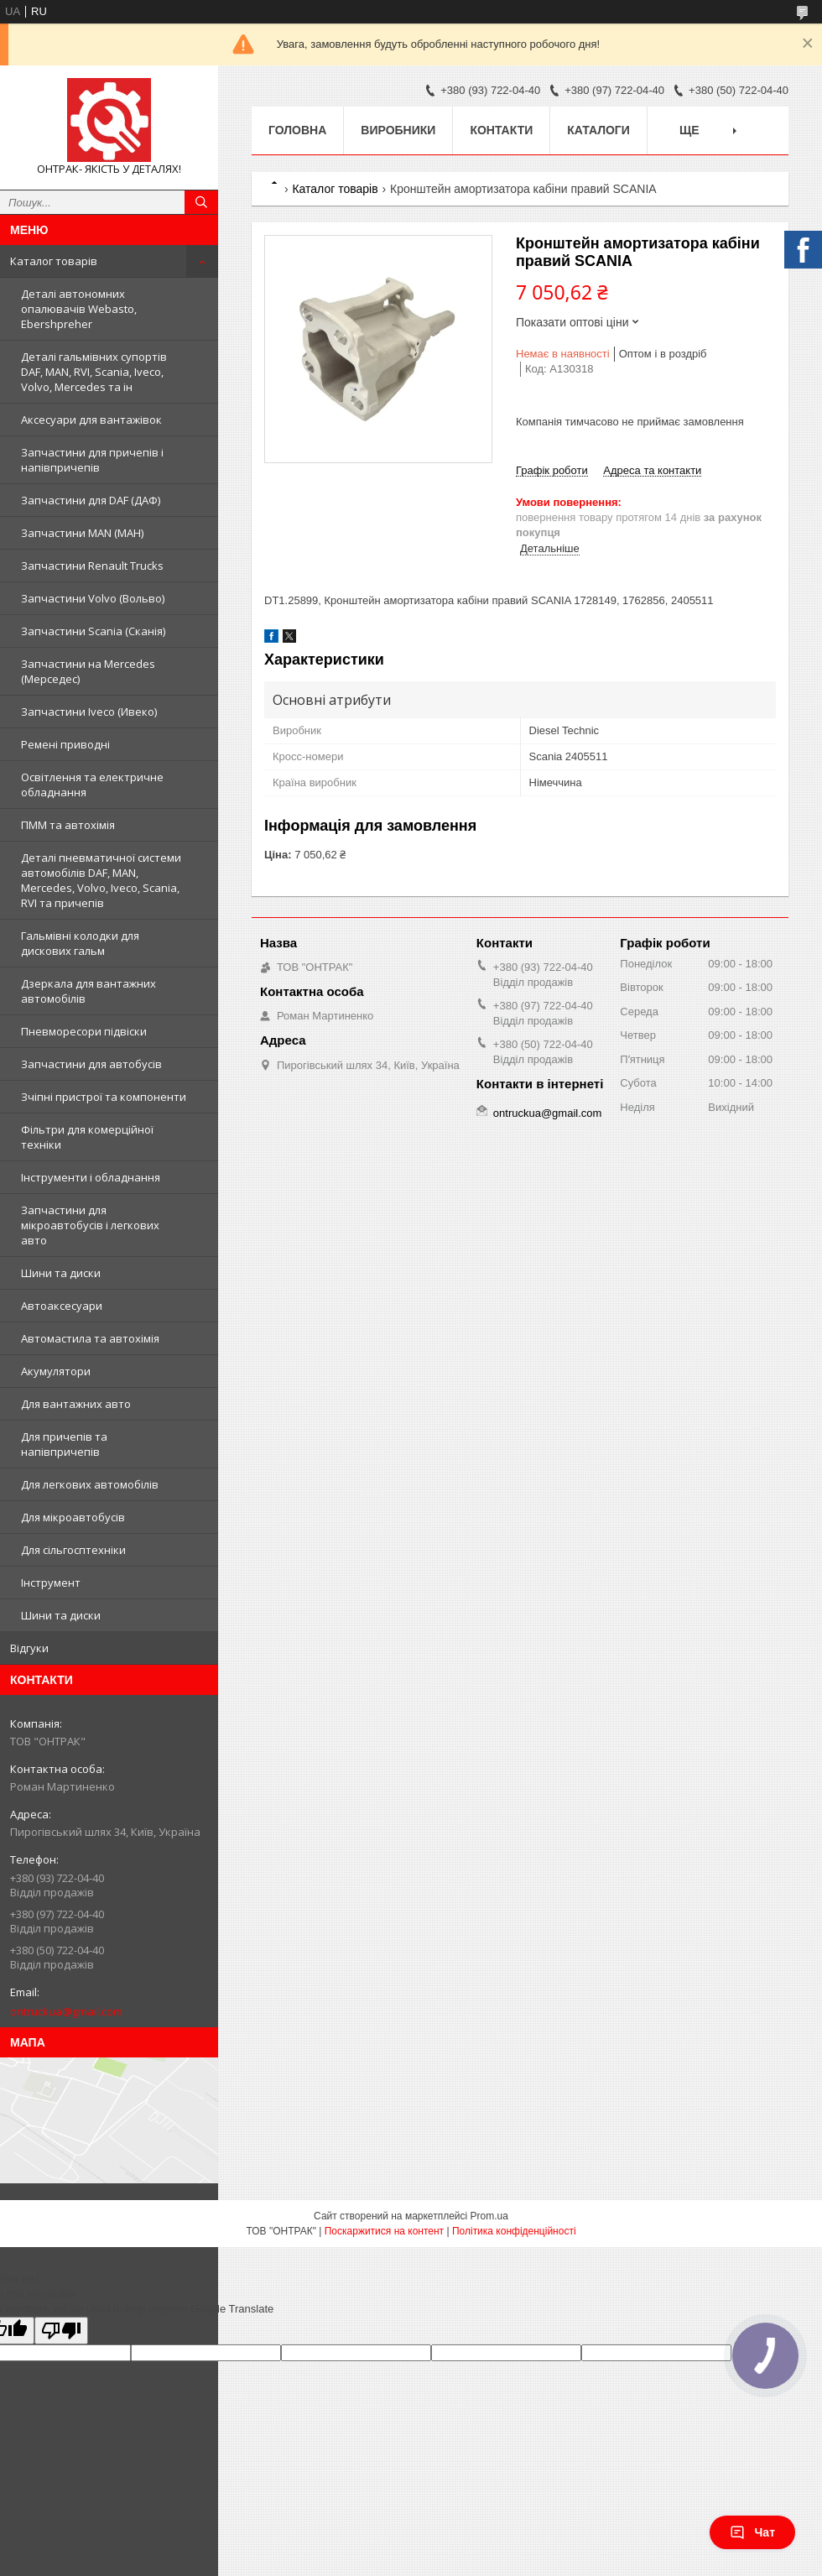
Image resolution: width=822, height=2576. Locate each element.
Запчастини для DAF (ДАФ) (90, 500)
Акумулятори (56, 1371)
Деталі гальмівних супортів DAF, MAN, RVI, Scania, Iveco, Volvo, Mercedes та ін (94, 371)
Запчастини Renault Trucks (92, 565)
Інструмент (51, 1582)
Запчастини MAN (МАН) (82, 532)
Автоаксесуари (61, 1305)
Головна (297, 130)
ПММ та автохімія (68, 824)
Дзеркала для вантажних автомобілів (88, 991)
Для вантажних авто (76, 1403)
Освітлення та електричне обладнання (92, 784)
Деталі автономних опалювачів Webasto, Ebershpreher (79, 308)
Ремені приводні (65, 744)
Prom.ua (489, 2216)
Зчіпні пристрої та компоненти (103, 1096)
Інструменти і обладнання (90, 1177)
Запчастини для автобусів (91, 1064)
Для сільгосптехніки (73, 1549)
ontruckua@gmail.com (66, 2011)
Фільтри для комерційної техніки (87, 1137)
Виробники (398, 130)
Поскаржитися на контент (384, 2231)
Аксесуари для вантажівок (91, 419)
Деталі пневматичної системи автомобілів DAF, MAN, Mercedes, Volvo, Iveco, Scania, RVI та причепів (101, 880)
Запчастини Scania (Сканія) (93, 631)
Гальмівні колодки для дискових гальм (80, 943)
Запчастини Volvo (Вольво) (92, 598)
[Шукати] (201, 202)
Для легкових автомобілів (90, 1484)
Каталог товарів (53, 261)
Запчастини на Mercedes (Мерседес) (88, 671)
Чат (752, 2532)
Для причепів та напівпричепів (64, 1444)
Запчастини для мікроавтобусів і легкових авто (90, 1225)
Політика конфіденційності (514, 2231)
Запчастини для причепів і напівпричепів (92, 460)
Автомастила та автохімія (90, 1338)
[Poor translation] (61, 2330)
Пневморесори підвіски (84, 1031)
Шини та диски (61, 1272)
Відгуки (29, 1648)
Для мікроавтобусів (73, 1517)
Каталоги (598, 130)
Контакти (501, 130)
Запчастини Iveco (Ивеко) (89, 711)
